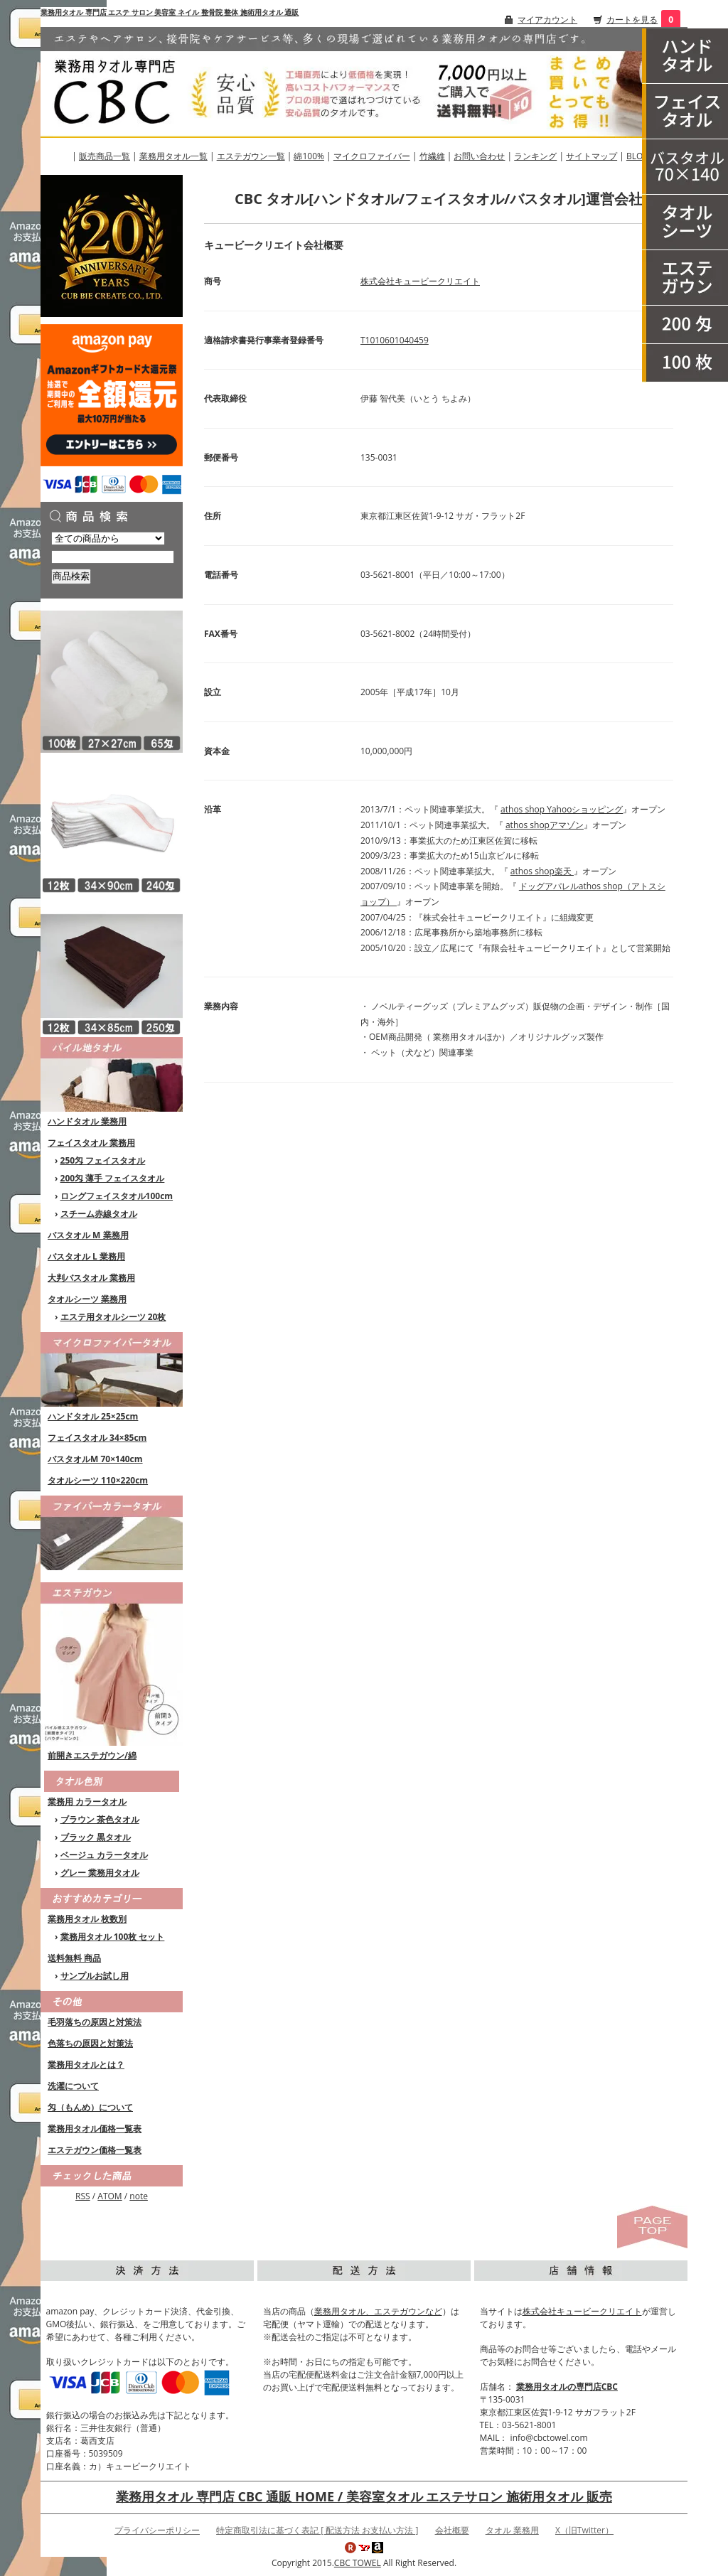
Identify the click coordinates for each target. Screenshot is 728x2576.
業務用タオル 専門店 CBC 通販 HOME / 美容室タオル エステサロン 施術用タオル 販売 (364, 2496)
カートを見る (632, 20)
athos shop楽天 (542, 871)
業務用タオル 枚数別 (87, 1919)
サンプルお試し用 (94, 1976)
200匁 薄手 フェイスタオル (112, 1178)
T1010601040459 (394, 340)
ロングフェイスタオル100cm (116, 1196)
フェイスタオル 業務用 (91, 1143)
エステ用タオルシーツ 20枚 (113, 1317)
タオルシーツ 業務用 (87, 1299)
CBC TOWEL (357, 2563)
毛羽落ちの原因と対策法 (94, 2022)
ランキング (535, 156)
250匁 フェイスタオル (103, 1160)
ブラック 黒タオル (95, 1837)
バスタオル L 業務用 (86, 1256)
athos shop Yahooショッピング (561, 809)
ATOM (109, 2196)
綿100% (309, 156)
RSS (82, 2196)
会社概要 (452, 2530)
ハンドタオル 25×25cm (93, 1416)
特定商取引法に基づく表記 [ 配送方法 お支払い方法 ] (317, 2530)
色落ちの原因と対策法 (90, 2043)
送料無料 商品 (74, 1958)
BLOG (637, 156)
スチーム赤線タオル (98, 1214)
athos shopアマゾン (544, 825)
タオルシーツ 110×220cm (98, 1480)
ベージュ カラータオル (104, 1855)
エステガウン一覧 (251, 156)
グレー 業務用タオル (99, 1873)
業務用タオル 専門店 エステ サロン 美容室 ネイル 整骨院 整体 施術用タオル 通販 (170, 12)
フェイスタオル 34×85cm (97, 1438)
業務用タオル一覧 (173, 156)
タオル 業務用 (512, 2530)
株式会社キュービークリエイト (420, 281)
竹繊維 (432, 156)
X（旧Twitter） (584, 2530)
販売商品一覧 (104, 156)
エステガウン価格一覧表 (94, 2150)
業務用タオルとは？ (86, 2065)
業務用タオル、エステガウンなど (378, 2311)
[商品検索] (112, 557)
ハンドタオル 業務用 (87, 1121)
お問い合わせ (479, 156)
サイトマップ (591, 156)
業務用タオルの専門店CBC (567, 2387)
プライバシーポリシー (157, 2530)
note (138, 2196)
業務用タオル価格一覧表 (94, 2128)
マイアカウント (547, 20)
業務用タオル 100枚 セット (112, 1937)
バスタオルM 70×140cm (95, 1459)
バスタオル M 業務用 (88, 1235)
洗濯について (73, 2086)
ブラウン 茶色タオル (99, 1819)
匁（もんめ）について (90, 2107)
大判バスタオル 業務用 (91, 1278)
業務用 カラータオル (87, 1802)
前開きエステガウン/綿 (92, 1755)
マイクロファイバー (371, 156)
